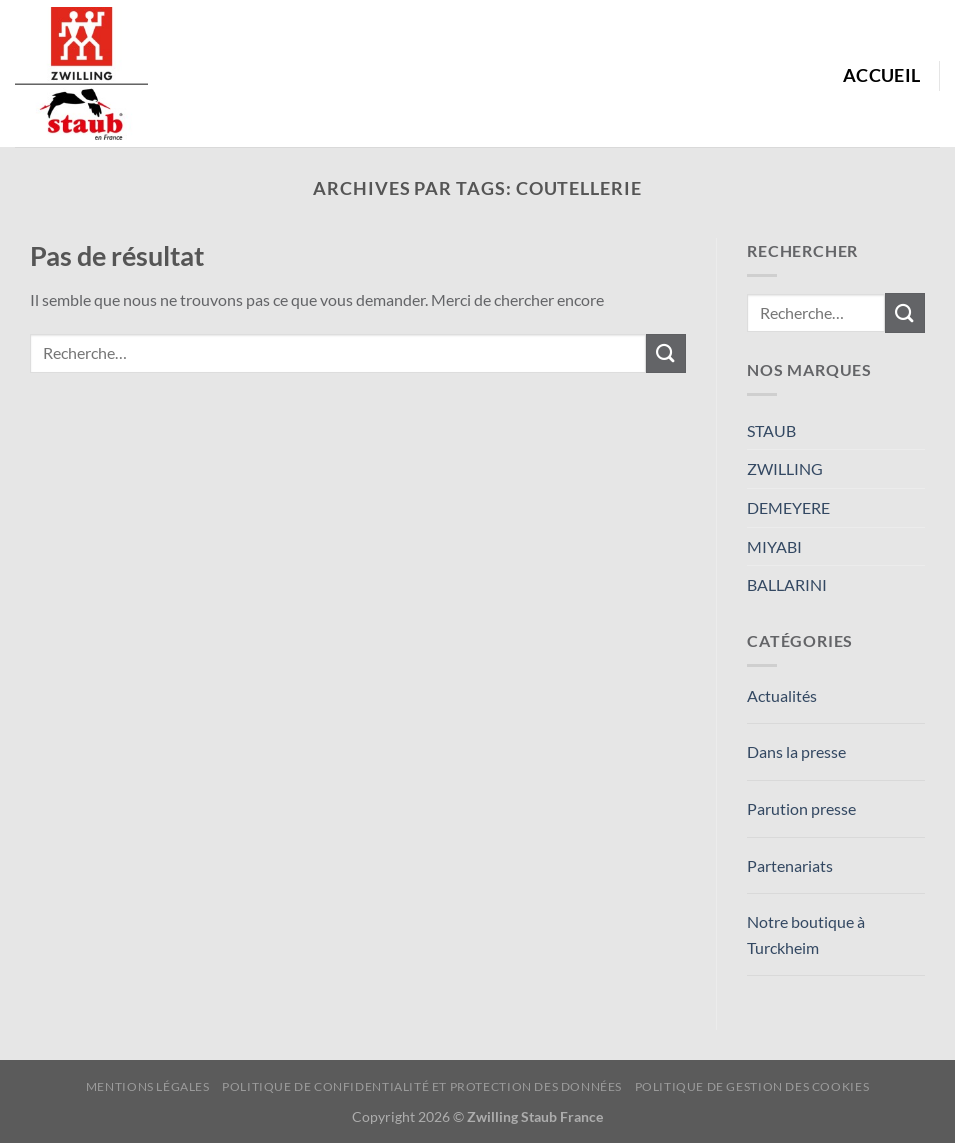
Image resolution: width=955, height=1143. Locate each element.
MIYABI (774, 546)
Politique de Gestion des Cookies (752, 1086)
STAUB (771, 430)
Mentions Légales (148, 1086)
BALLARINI (787, 584)
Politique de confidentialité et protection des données (422, 1086)
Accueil (881, 75)
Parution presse (801, 808)
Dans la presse (796, 751)
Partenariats (790, 865)
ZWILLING (785, 468)
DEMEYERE (788, 507)
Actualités (782, 695)
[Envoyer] (666, 353)
